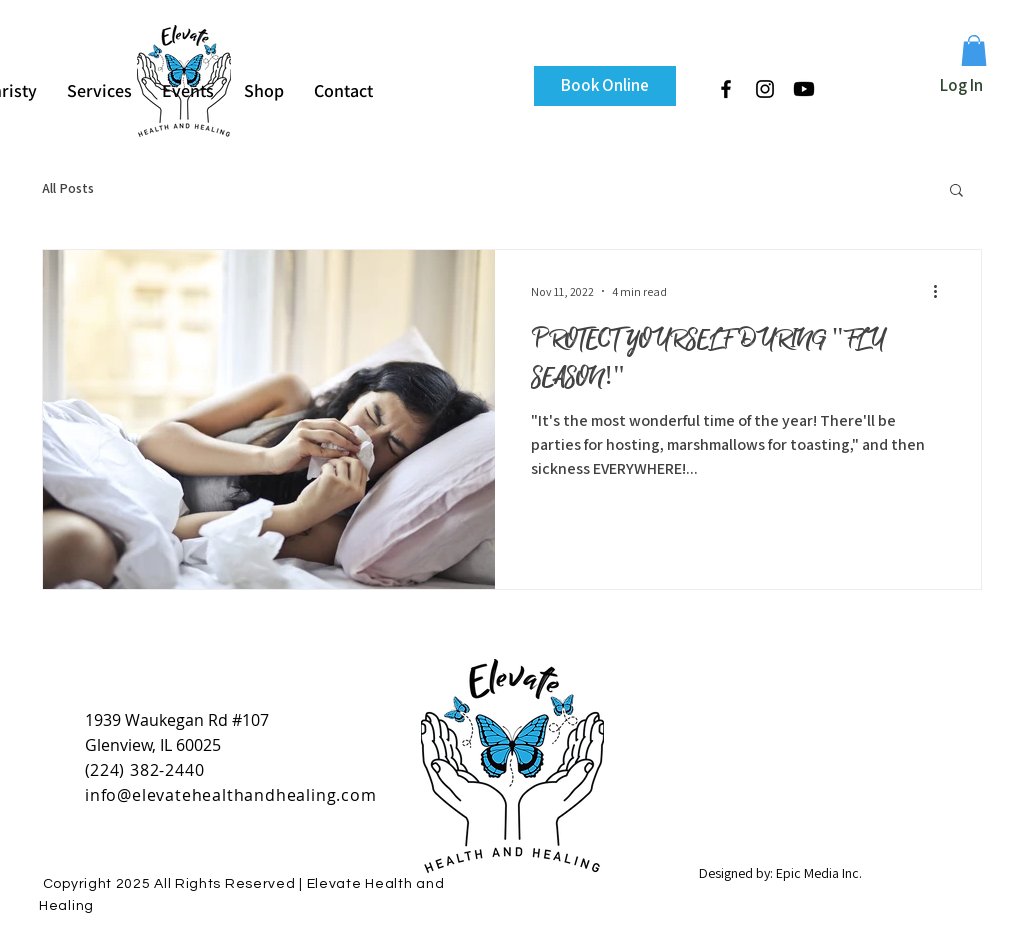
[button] (974, 50)
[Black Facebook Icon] (726, 89)
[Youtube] (804, 89)
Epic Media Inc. (819, 873)
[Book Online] (605, 86)
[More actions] (942, 291)
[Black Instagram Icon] (765, 89)
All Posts (68, 188)
